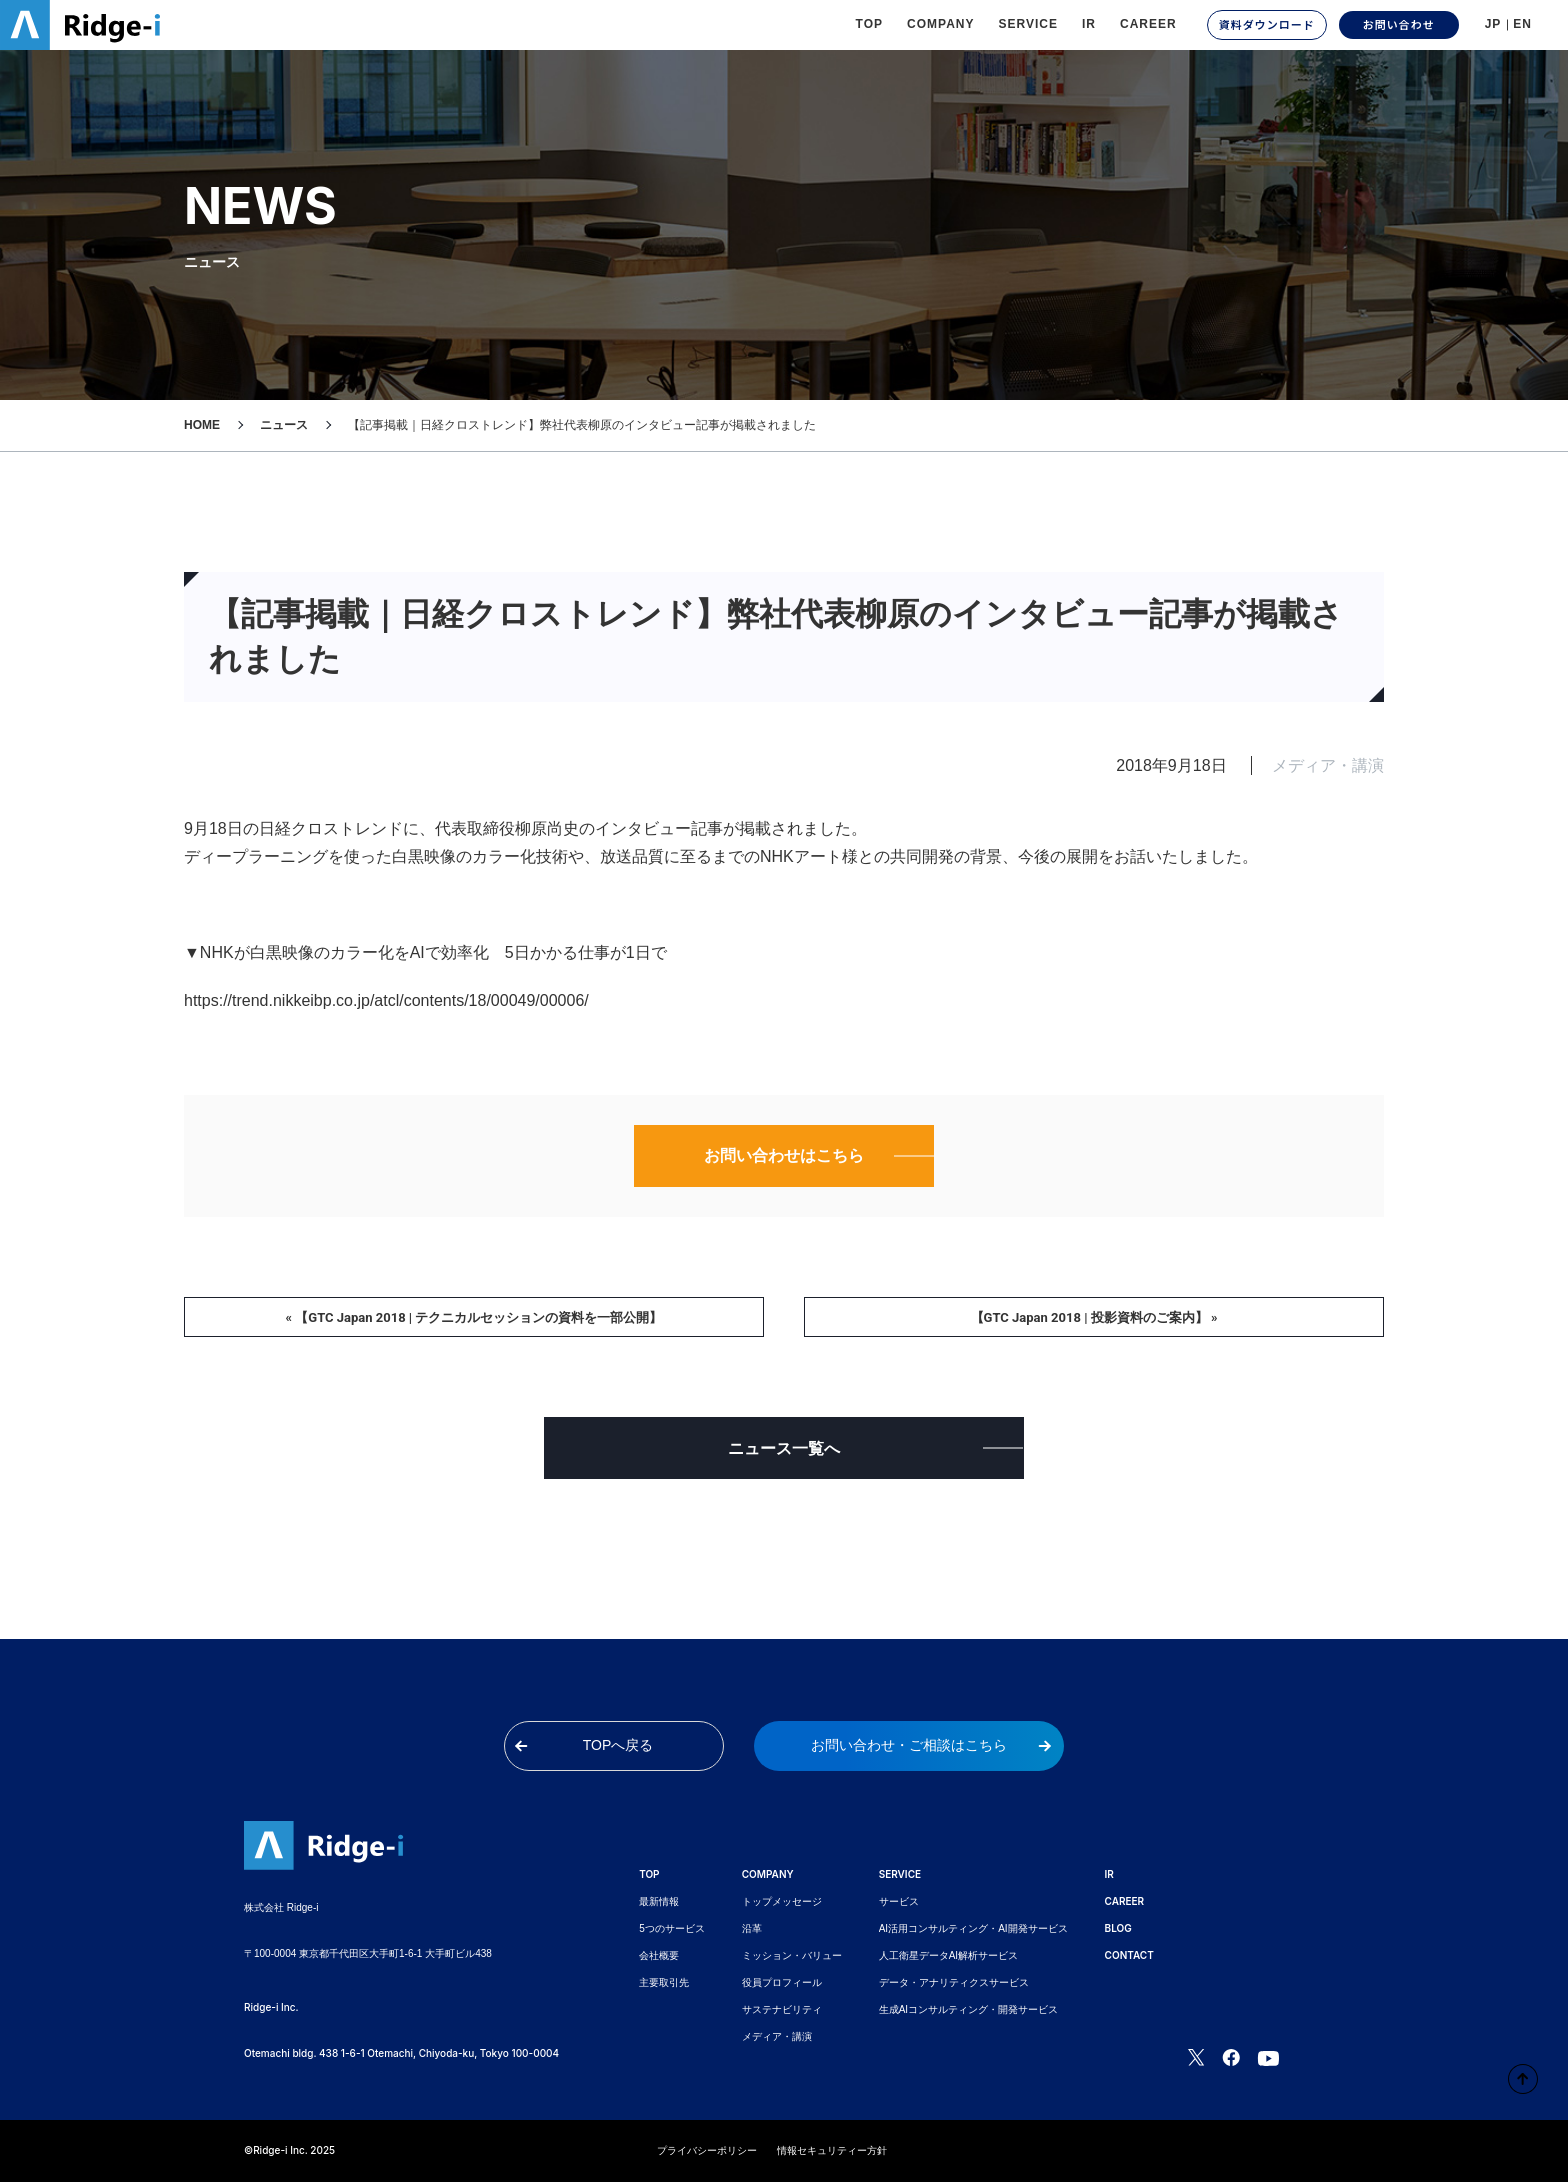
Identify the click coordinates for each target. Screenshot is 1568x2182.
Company (940, 24)
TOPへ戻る (584, 1745)
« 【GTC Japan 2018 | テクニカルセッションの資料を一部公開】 (474, 1317)
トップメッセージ (782, 1901)
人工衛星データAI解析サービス (948, 1955)
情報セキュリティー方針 (832, 2150)
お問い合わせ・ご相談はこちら (931, 1745)
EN (1522, 24)
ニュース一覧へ (784, 1448)
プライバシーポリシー (707, 2150)
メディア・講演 (777, 2036)
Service (1028, 24)
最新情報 (659, 1901)
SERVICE (900, 1874)
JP (1493, 24)
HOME (202, 425)
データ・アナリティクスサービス (954, 1982)
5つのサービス (672, 1928)
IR (1089, 24)
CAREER (1148, 24)
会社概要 (659, 1955)
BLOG (1118, 1928)
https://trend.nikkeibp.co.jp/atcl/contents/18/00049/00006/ (386, 1000)
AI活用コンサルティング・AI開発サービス (973, 1928)
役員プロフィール (782, 1982)
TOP (869, 24)
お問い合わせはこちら (784, 1155)
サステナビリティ (782, 2009)
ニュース (284, 425)
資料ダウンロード (1267, 24)
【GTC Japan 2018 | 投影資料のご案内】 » (1094, 1317)
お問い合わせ (1399, 24)
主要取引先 (664, 1982)
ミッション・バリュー (792, 1955)
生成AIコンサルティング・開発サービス (968, 2009)
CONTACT (1129, 1955)
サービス (899, 1901)
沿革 (752, 1928)
